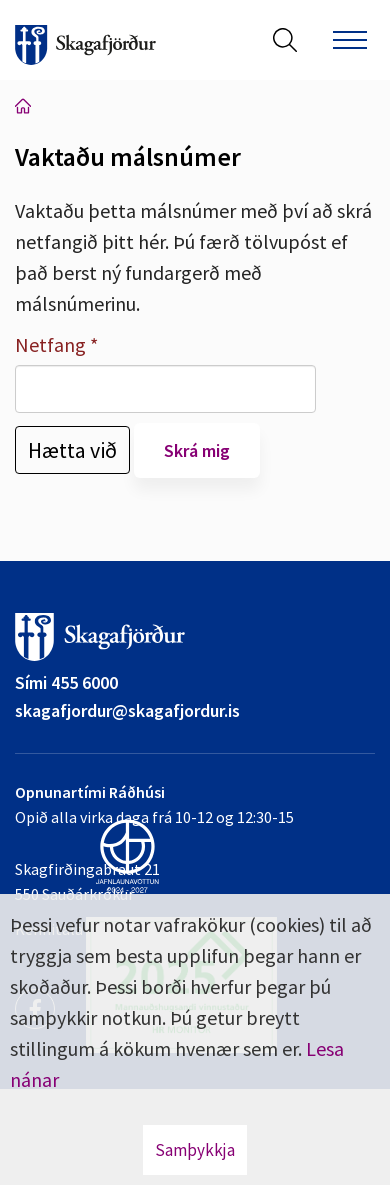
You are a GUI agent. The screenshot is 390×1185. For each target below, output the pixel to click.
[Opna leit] (285, 40)
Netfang (50, 344)
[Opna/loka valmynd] (350, 40)
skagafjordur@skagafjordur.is (127, 710)
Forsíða (23, 106)
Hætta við (72, 450)
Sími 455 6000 (66, 682)
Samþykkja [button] (195, 1150)
